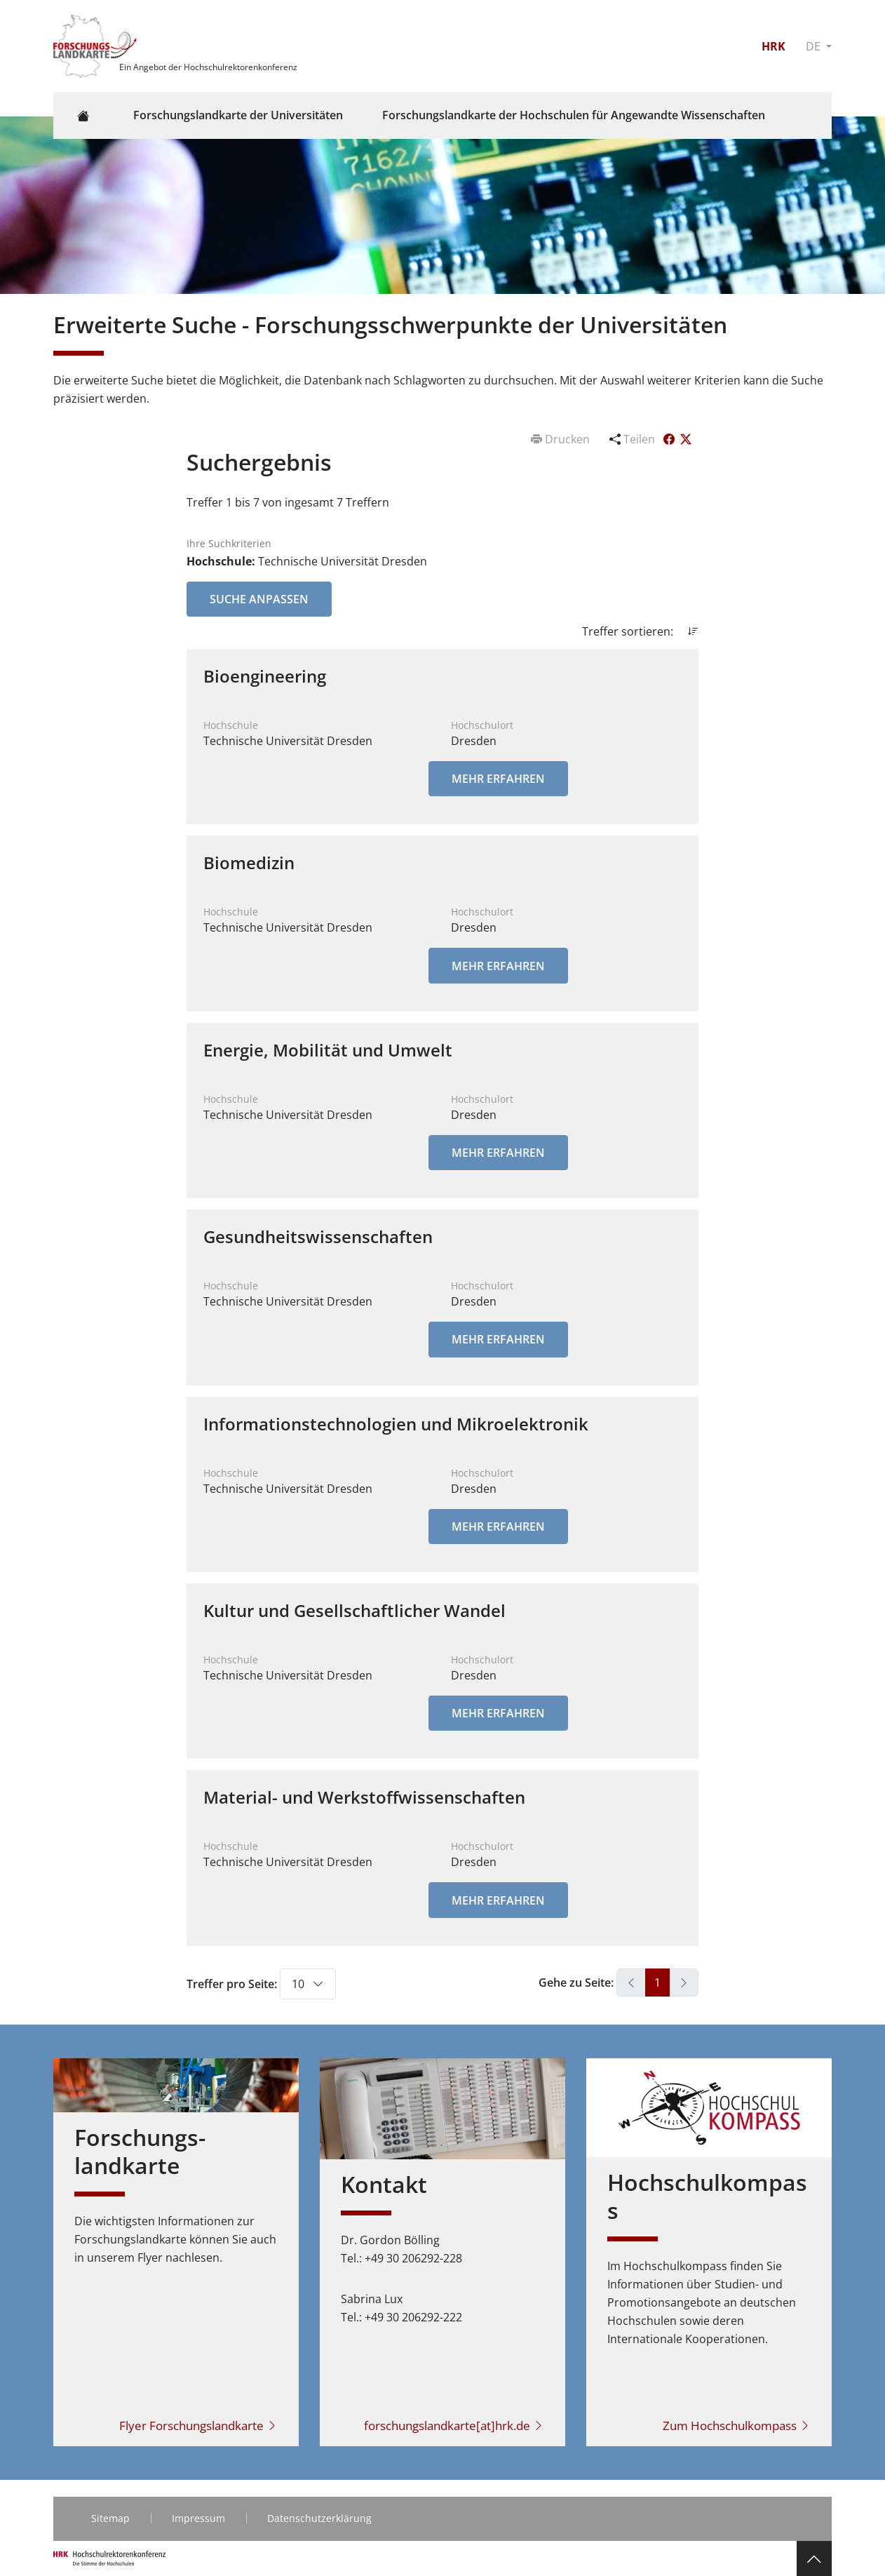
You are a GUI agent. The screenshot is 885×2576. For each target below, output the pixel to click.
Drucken (562, 439)
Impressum (198, 2518)
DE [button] (814, 46)
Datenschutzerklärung (319, 2518)
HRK (773, 46)
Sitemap (110, 2518)
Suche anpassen (259, 599)
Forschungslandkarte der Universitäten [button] (238, 115)
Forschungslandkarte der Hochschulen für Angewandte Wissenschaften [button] (573, 115)
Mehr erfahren (498, 778)
